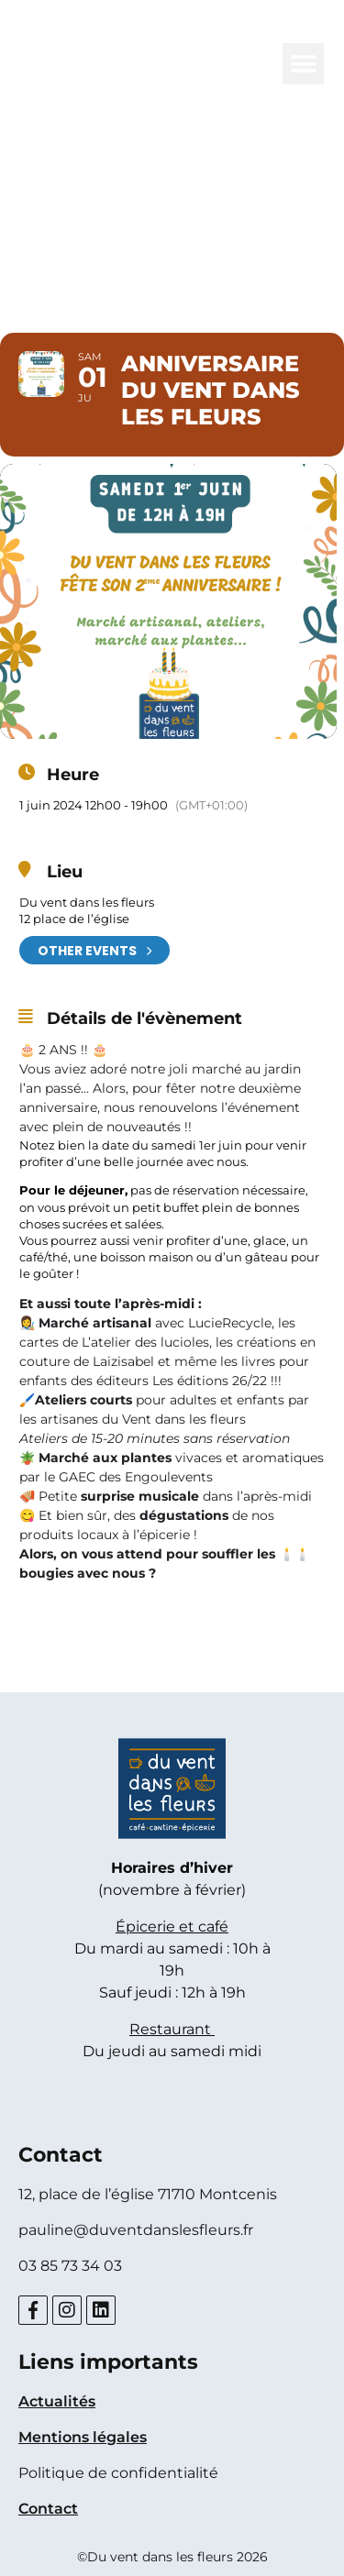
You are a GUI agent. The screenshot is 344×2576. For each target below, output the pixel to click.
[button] (303, 63)
